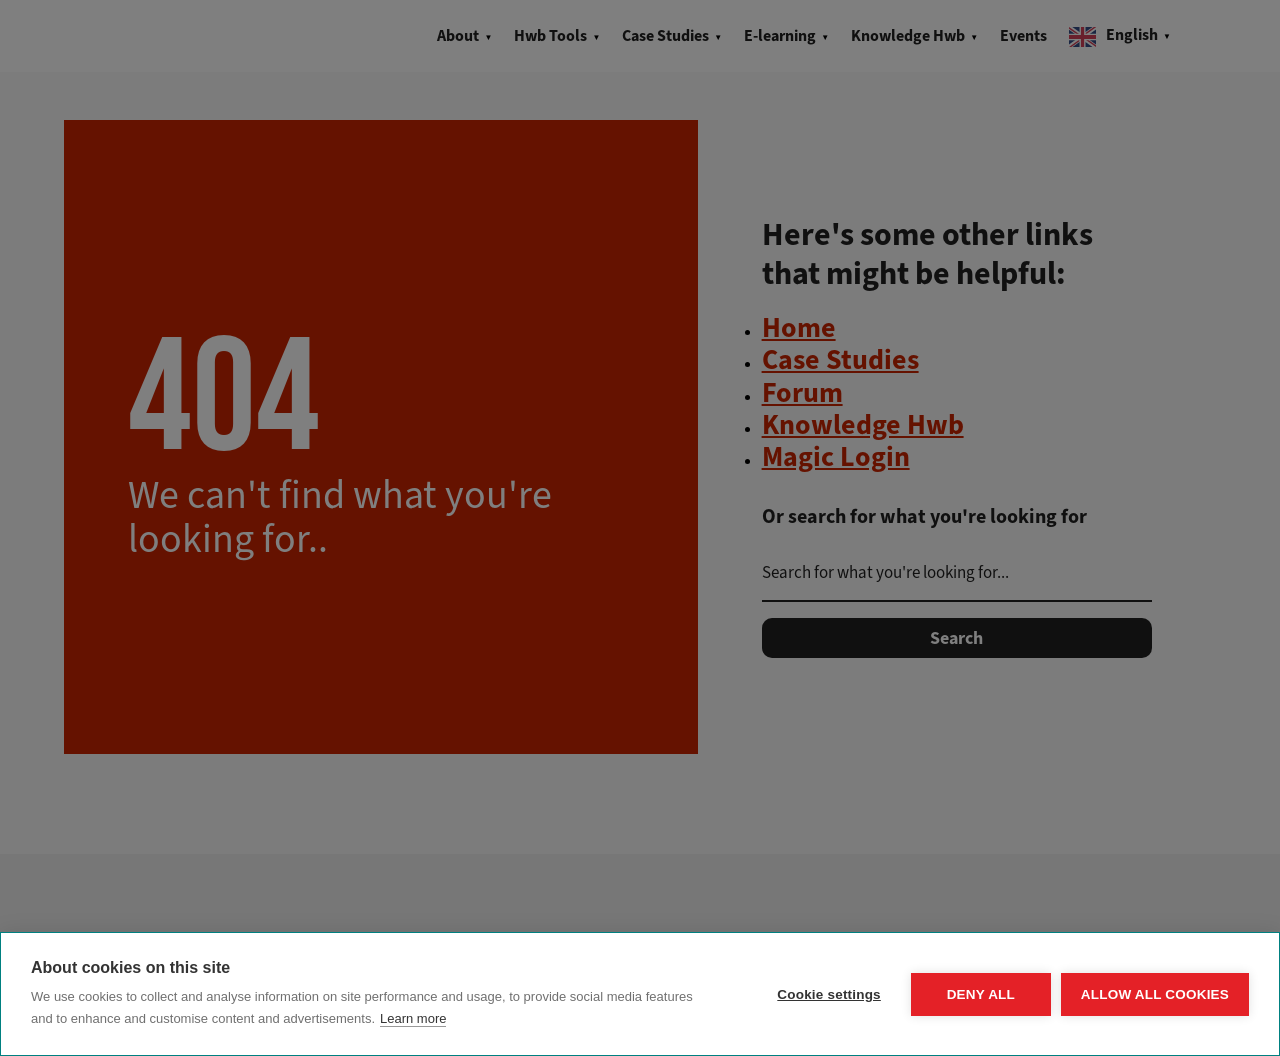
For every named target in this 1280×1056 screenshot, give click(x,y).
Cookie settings (829, 994)
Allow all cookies (1155, 994)
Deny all (981, 994)
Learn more (413, 1018)
